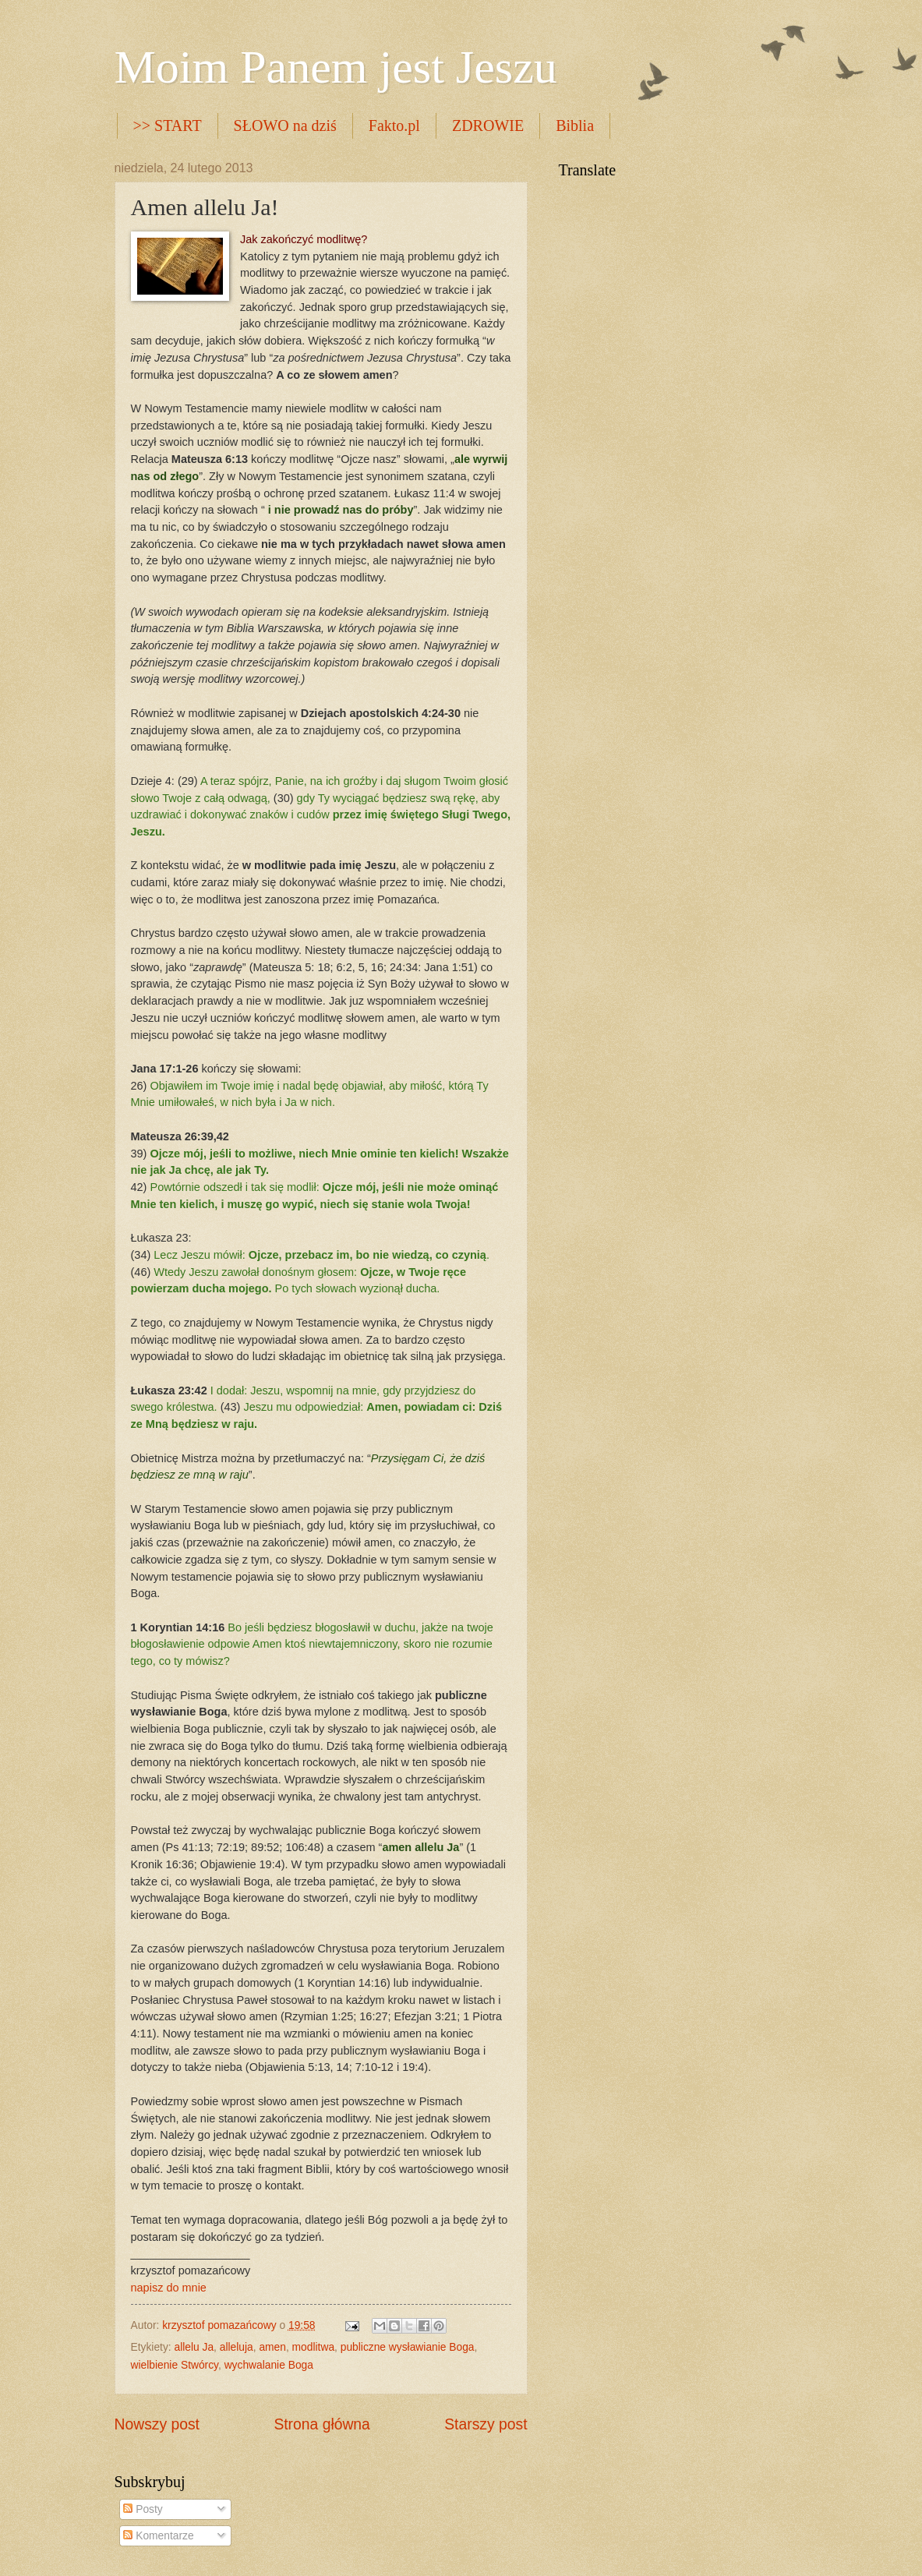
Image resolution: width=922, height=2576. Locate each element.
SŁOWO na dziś (285, 125)
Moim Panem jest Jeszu (336, 67)
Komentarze (158, 2536)
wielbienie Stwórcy (174, 2365)
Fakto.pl (394, 125)
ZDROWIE (488, 125)
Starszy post (485, 2424)
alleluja (236, 2347)
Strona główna (321, 2424)
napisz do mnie (169, 2287)
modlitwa (313, 2347)
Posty (142, 2509)
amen (272, 2347)
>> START (167, 125)
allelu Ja (194, 2347)
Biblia (575, 125)
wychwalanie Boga (268, 2365)
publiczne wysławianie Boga (408, 2347)
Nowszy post (157, 2424)
